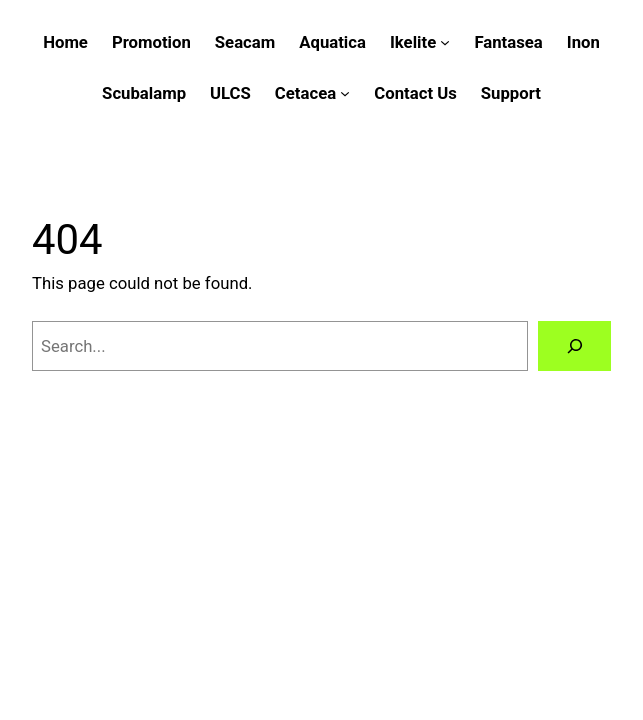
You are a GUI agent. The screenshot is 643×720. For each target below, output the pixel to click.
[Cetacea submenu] (345, 93)
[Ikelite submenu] (445, 42)
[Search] (574, 346)
